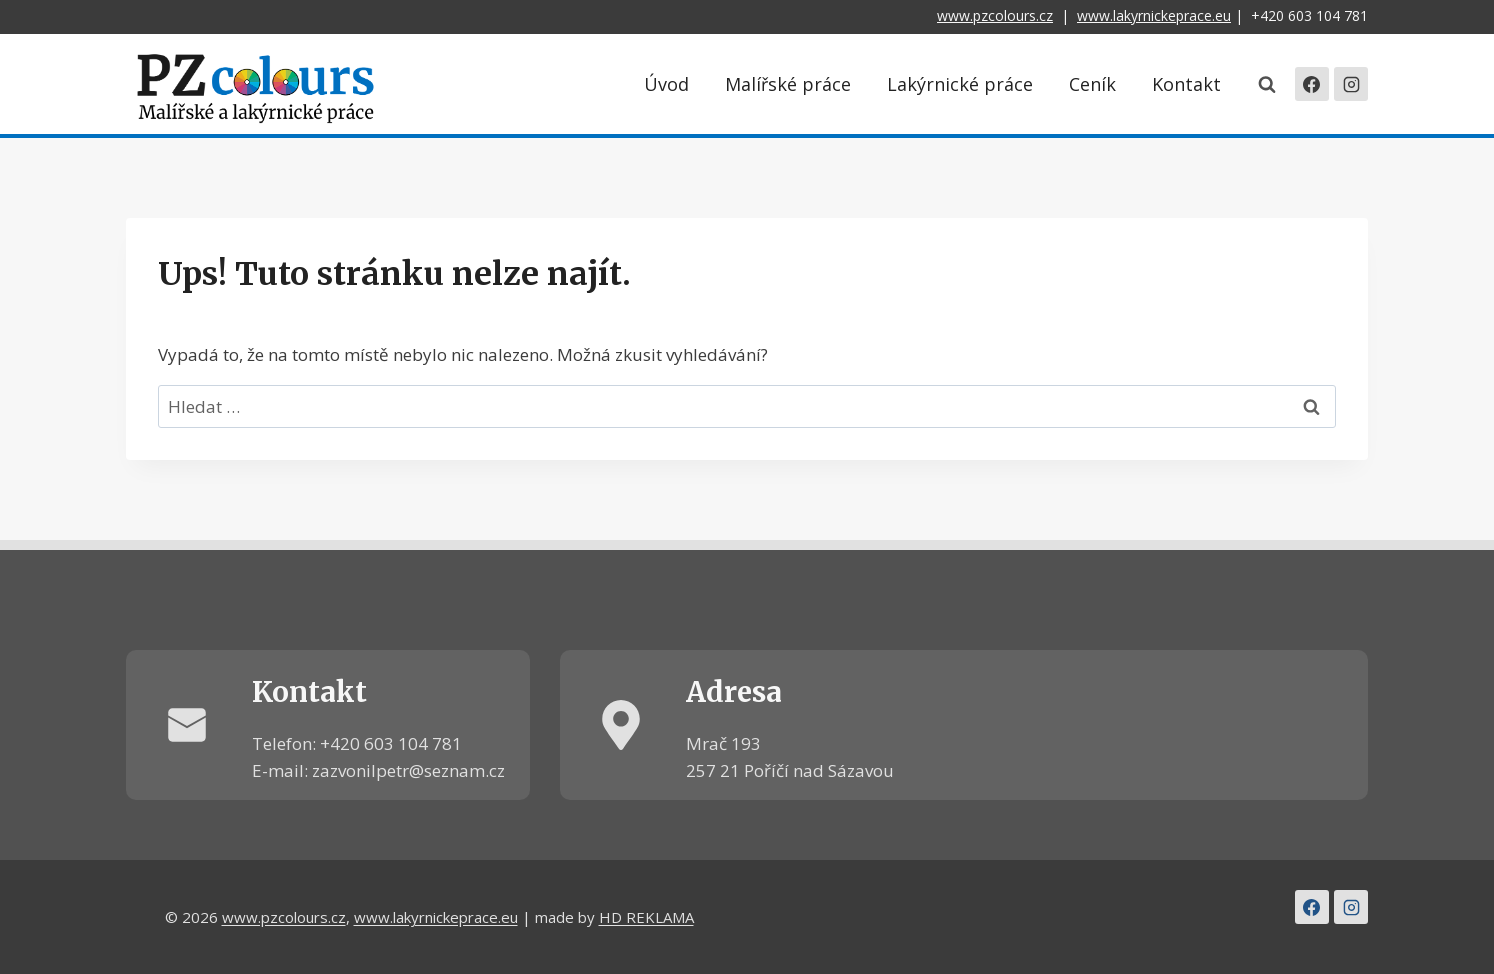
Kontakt (1186, 84)
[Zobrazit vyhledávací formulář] (1267, 84)
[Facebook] (1312, 84)
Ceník (1092, 84)
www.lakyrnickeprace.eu (1154, 15)
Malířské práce (788, 84)
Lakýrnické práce (960, 84)
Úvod (666, 84)
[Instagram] (1351, 84)
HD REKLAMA (646, 917)
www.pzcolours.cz (995, 15)
